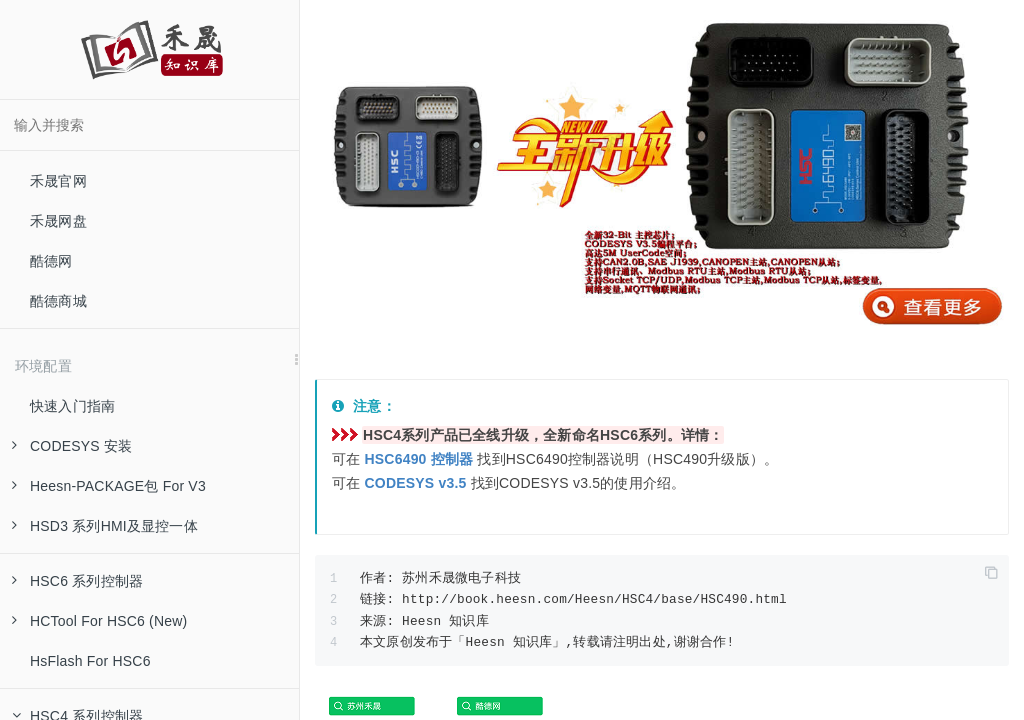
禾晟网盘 (58, 221)
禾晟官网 (58, 181)
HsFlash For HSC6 (90, 661)
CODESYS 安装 (72, 446)
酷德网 (51, 261)
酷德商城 (58, 301)
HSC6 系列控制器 (77, 581)
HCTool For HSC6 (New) (99, 621)
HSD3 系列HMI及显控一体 (105, 526)
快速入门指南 (72, 406)
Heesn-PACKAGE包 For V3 (109, 486)
